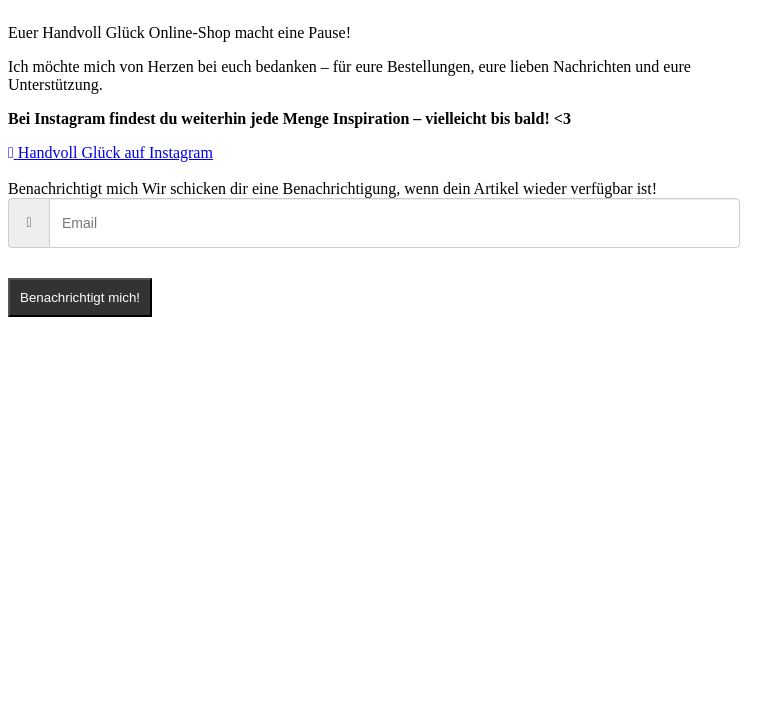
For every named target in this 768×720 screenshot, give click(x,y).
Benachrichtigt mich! (80, 297)
